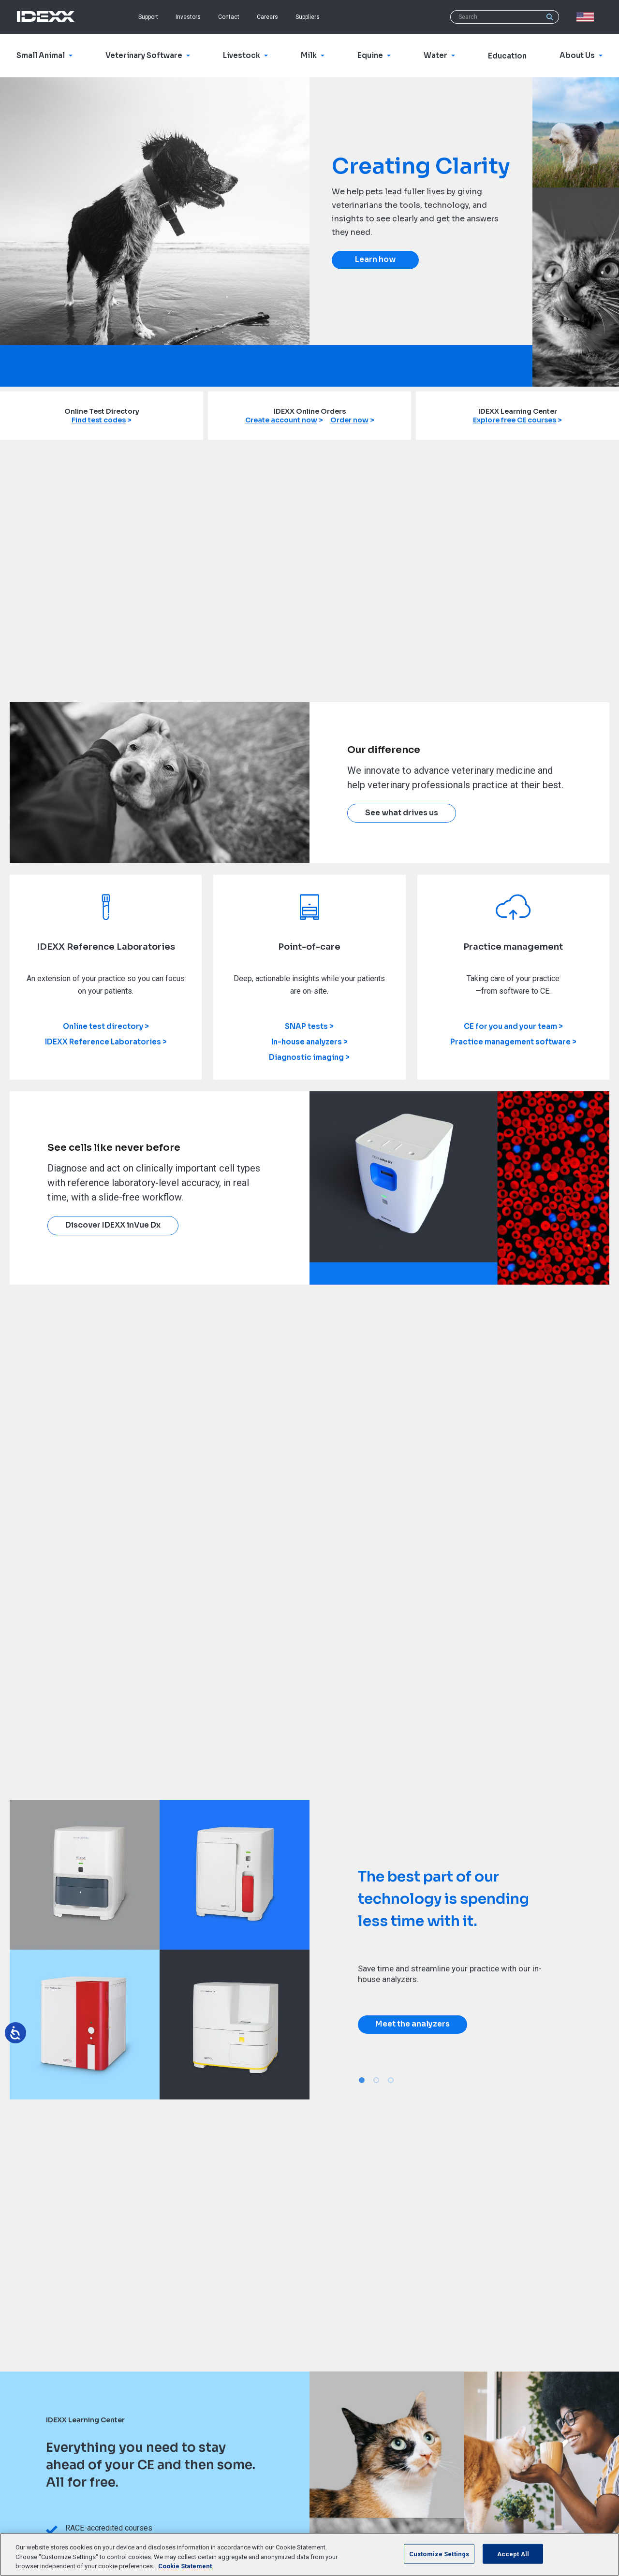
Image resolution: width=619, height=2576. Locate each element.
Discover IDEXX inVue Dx (113, 1225)
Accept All (513, 2553)
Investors (188, 17)
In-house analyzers (306, 1041)
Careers (267, 17)
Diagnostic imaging (306, 1057)
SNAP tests (306, 1026)
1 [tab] (362, 2080)
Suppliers (307, 17)
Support (148, 17)
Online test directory (103, 1026)
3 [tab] (391, 2080)
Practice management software (510, 1041)
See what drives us (401, 813)
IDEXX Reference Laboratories (103, 1041)
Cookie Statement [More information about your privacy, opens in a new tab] (185, 2566)
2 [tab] (376, 2080)
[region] (309, 2554)
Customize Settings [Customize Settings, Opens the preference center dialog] (439, 2553)
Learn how (375, 259)
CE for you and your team (510, 1026)
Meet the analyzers (412, 2024)
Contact (228, 17)
